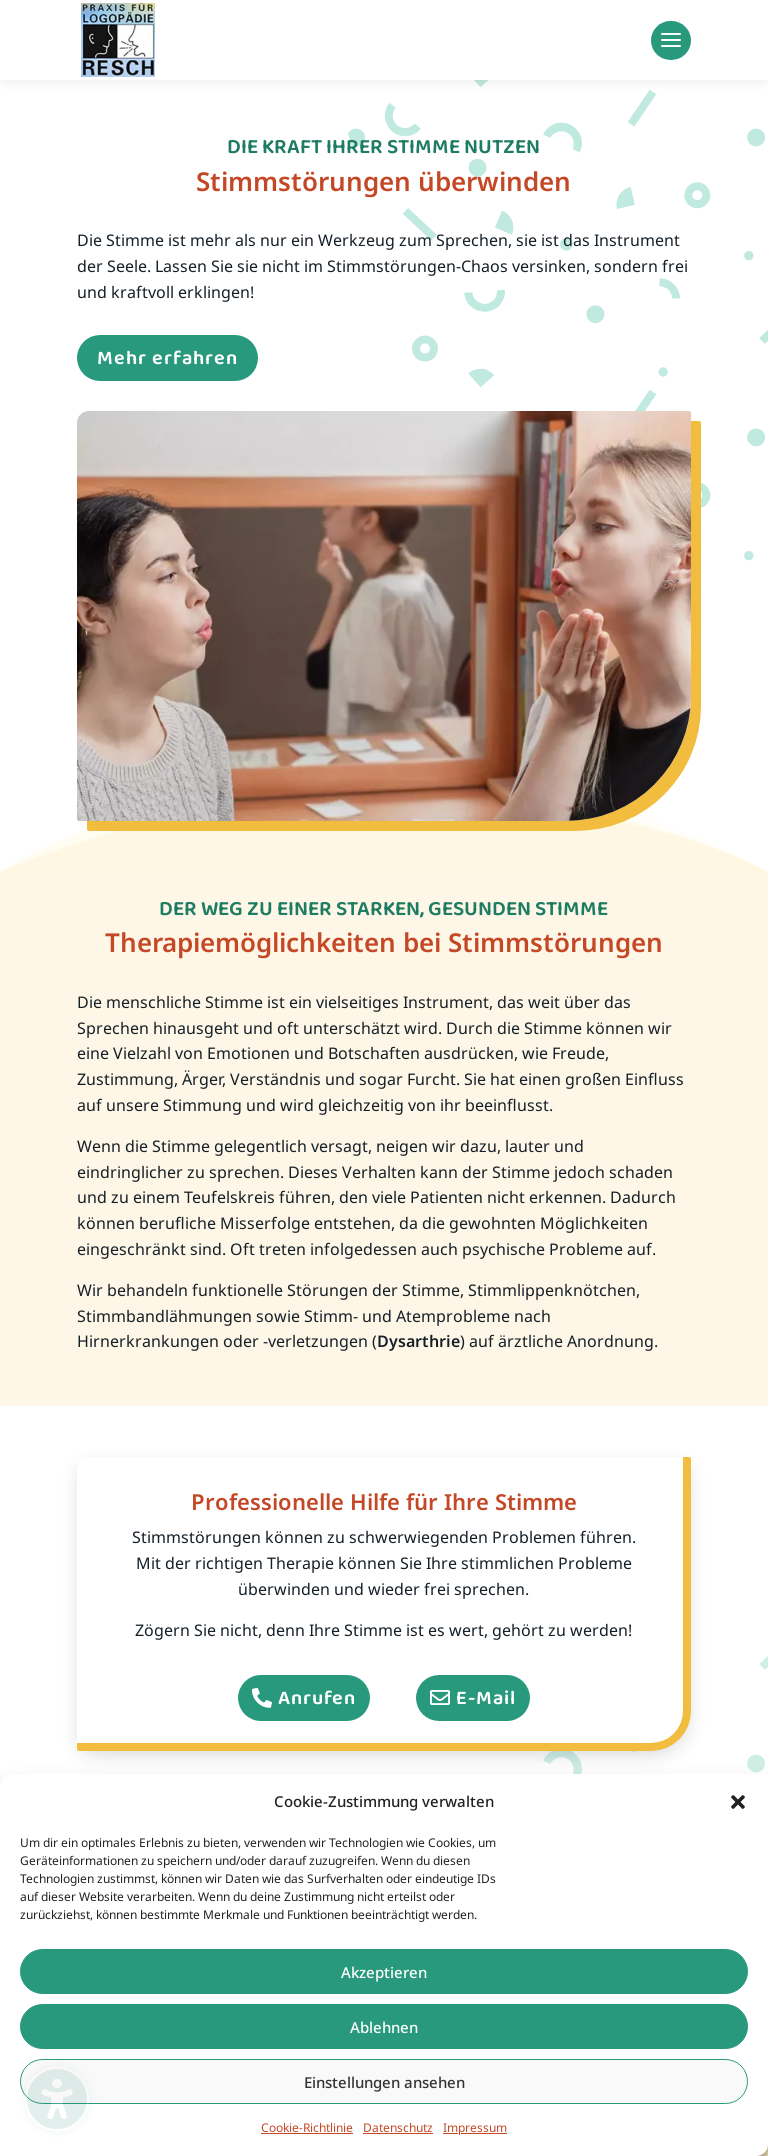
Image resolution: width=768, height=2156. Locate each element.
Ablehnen (384, 2027)
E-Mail (486, 1698)
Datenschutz (398, 2127)
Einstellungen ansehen (384, 2082)
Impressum (475, 2127)
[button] (738, 1802)
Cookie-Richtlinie (307, 2127)
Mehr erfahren (167, 358)
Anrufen (317, 1698)
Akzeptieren (384, 1972)
